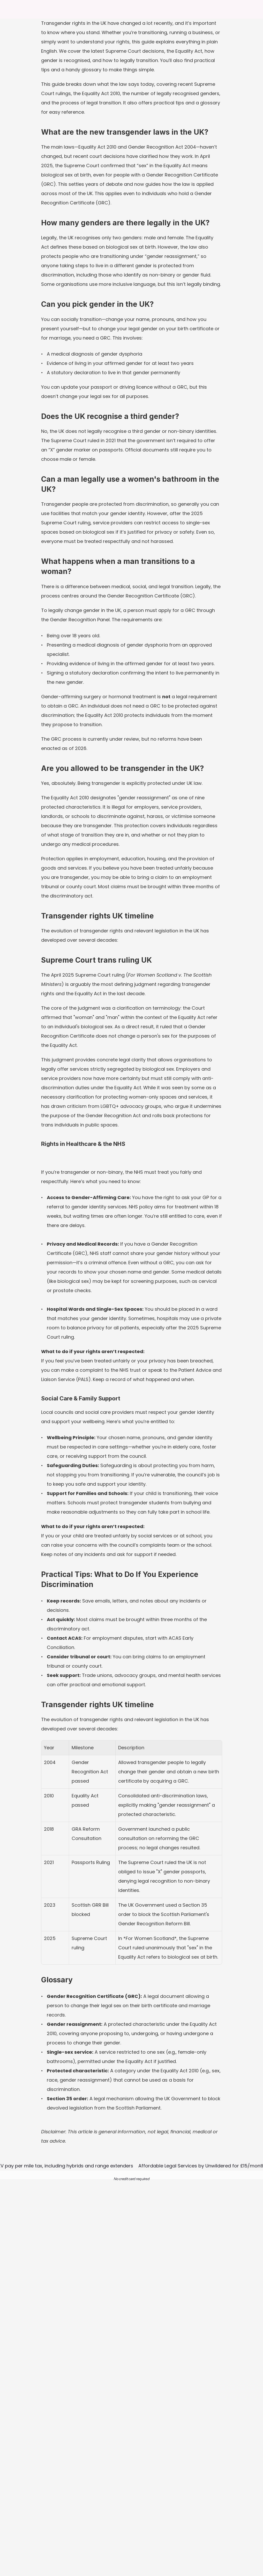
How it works (124, 2506)
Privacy (169, 2496)
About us (120, 2486)
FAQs (117, 2496)
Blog (116, 2517)
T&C (166, 2486)
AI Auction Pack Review (184, 2517)
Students (170, 2527)
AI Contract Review (180, 2506)
